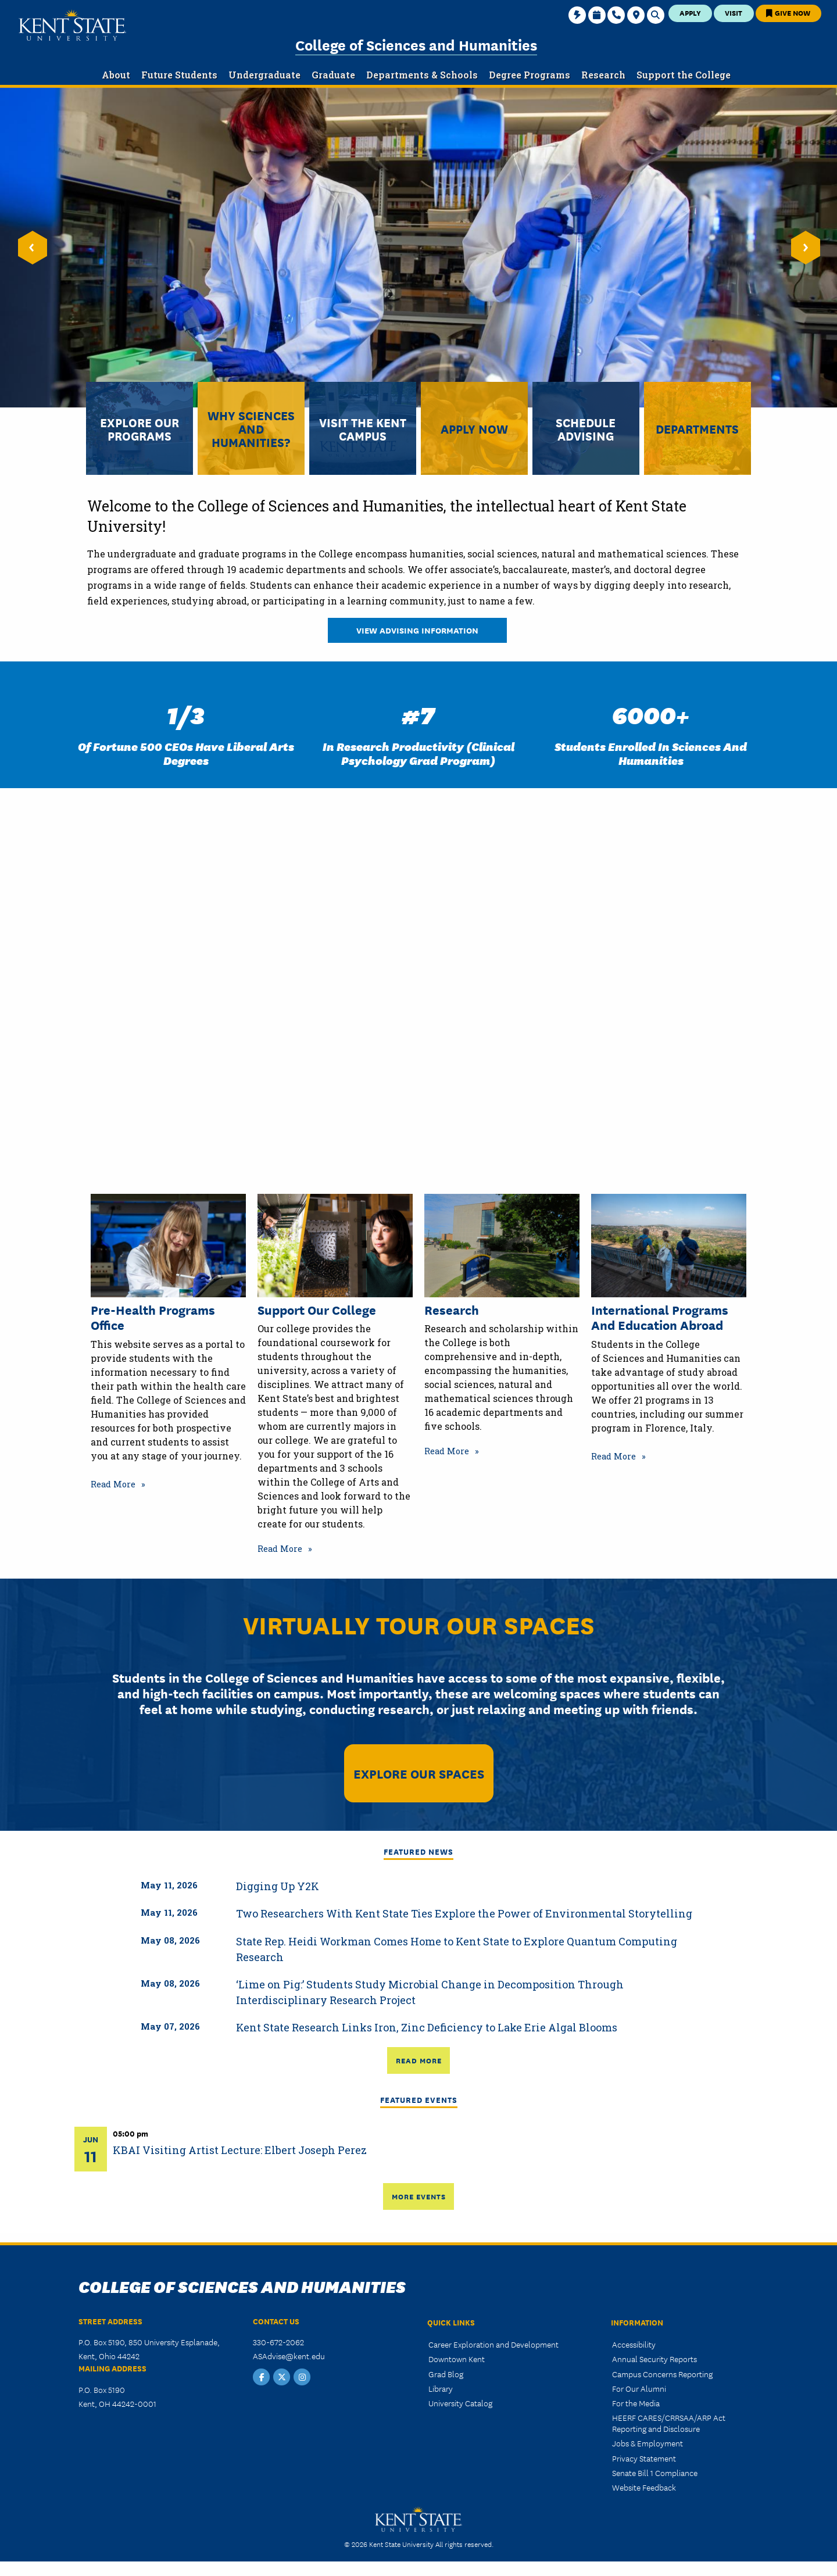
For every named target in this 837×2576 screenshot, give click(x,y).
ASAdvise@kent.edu (289, 2355)
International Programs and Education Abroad (659, 1317)
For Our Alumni (639, 2388)
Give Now (788, 12)
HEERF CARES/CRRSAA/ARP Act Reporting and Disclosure (668, 2423)
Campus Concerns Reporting (662, 2373)
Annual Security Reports (654, 2358)
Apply (690, 12)
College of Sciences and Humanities (416, 44)
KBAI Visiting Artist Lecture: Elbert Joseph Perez (240, 2150)
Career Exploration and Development (493, 2344)
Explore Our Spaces (418, 1773)
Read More (419, 2060)
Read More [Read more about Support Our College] (279, 1548)
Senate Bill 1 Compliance (655, 2472)
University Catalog (460, 2402)
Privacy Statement (644, 2458)
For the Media (636, 2402)
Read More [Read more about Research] (446, 1451)
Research (451, 1309)
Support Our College (316, 1309)
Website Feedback (644, 2487)
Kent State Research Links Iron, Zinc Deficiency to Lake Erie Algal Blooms (426, 2027)
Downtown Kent (456, 2358)
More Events (419, 2196)
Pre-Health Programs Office (153, 1317)
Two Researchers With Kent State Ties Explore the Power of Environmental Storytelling (464, 1913)
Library (440, 2388)
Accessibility (634, 2344)
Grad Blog (445, 2373)
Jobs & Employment (647, 2443)
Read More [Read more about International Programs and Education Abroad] (613, 1456)
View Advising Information (417, 629)
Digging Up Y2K (277, 1886)
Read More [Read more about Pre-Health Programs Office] (113, 1484)
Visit (733, 12)
